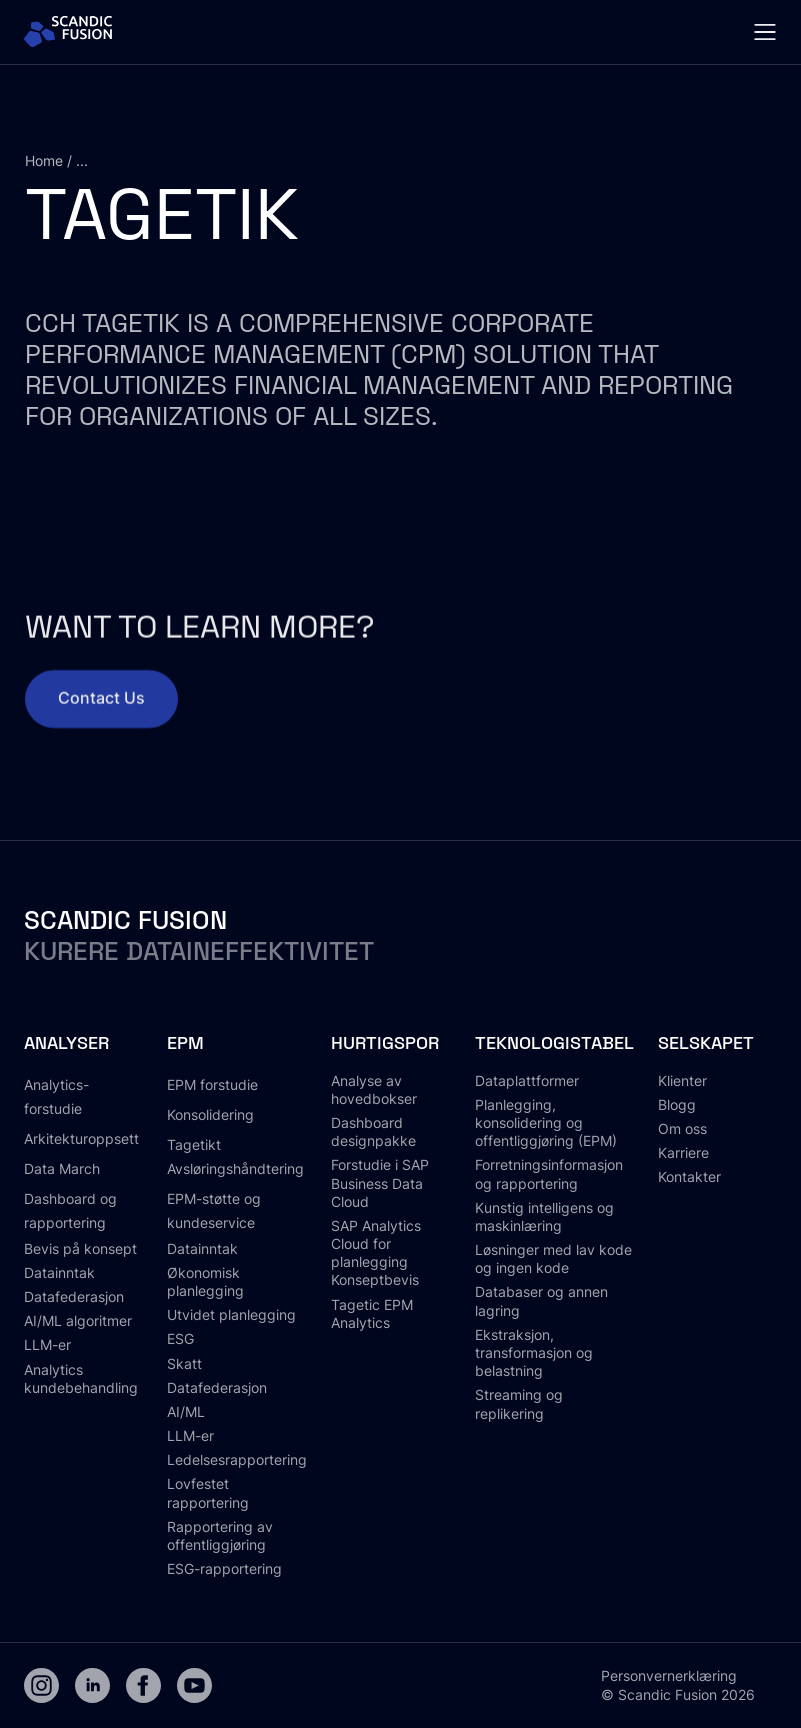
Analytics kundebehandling (81, 1378)
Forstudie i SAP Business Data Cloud (380, 1182)
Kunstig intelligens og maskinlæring (544, 1216)
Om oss (682, 1128)
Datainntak (59, 1272)
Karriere (683, 1152)
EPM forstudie (212, 1084)
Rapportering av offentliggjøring (220, 1535)
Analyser (66, 1042)
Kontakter (689, 1176)
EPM (185, 1042)
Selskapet (706, 1042)
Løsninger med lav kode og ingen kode (553, 1258)
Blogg (677, 1104)
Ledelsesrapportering (237, 1459)
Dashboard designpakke (373, 1131)
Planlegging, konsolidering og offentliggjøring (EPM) (546, 1122)
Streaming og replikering (519, 1403)
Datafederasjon (74, 1296)
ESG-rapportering (224, 1568)
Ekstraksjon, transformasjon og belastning (534, 1352)
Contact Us (101, 710)
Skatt (184, 1363)
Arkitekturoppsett (81, 1138)
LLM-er (47, 1344)
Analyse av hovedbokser (374, 1089)
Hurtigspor (385, 1042)
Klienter (682, 1080)
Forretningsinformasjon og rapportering (549, 1173)
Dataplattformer (527, 1080)
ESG (180, 1338)
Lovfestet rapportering (208, 1492)
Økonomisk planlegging (205, 1281)
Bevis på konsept (80, 1248)
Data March (62, 1168)
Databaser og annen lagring (541, 1300)
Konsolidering (210, 1114)
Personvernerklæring (669, 1675)
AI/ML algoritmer (78, 1320)
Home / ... (56, 160)
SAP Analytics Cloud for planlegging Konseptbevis (376, 1253)
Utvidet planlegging (231, 1314)
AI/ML (186, 1411)
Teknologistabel (554, 1042)
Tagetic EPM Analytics (372, 1313)
